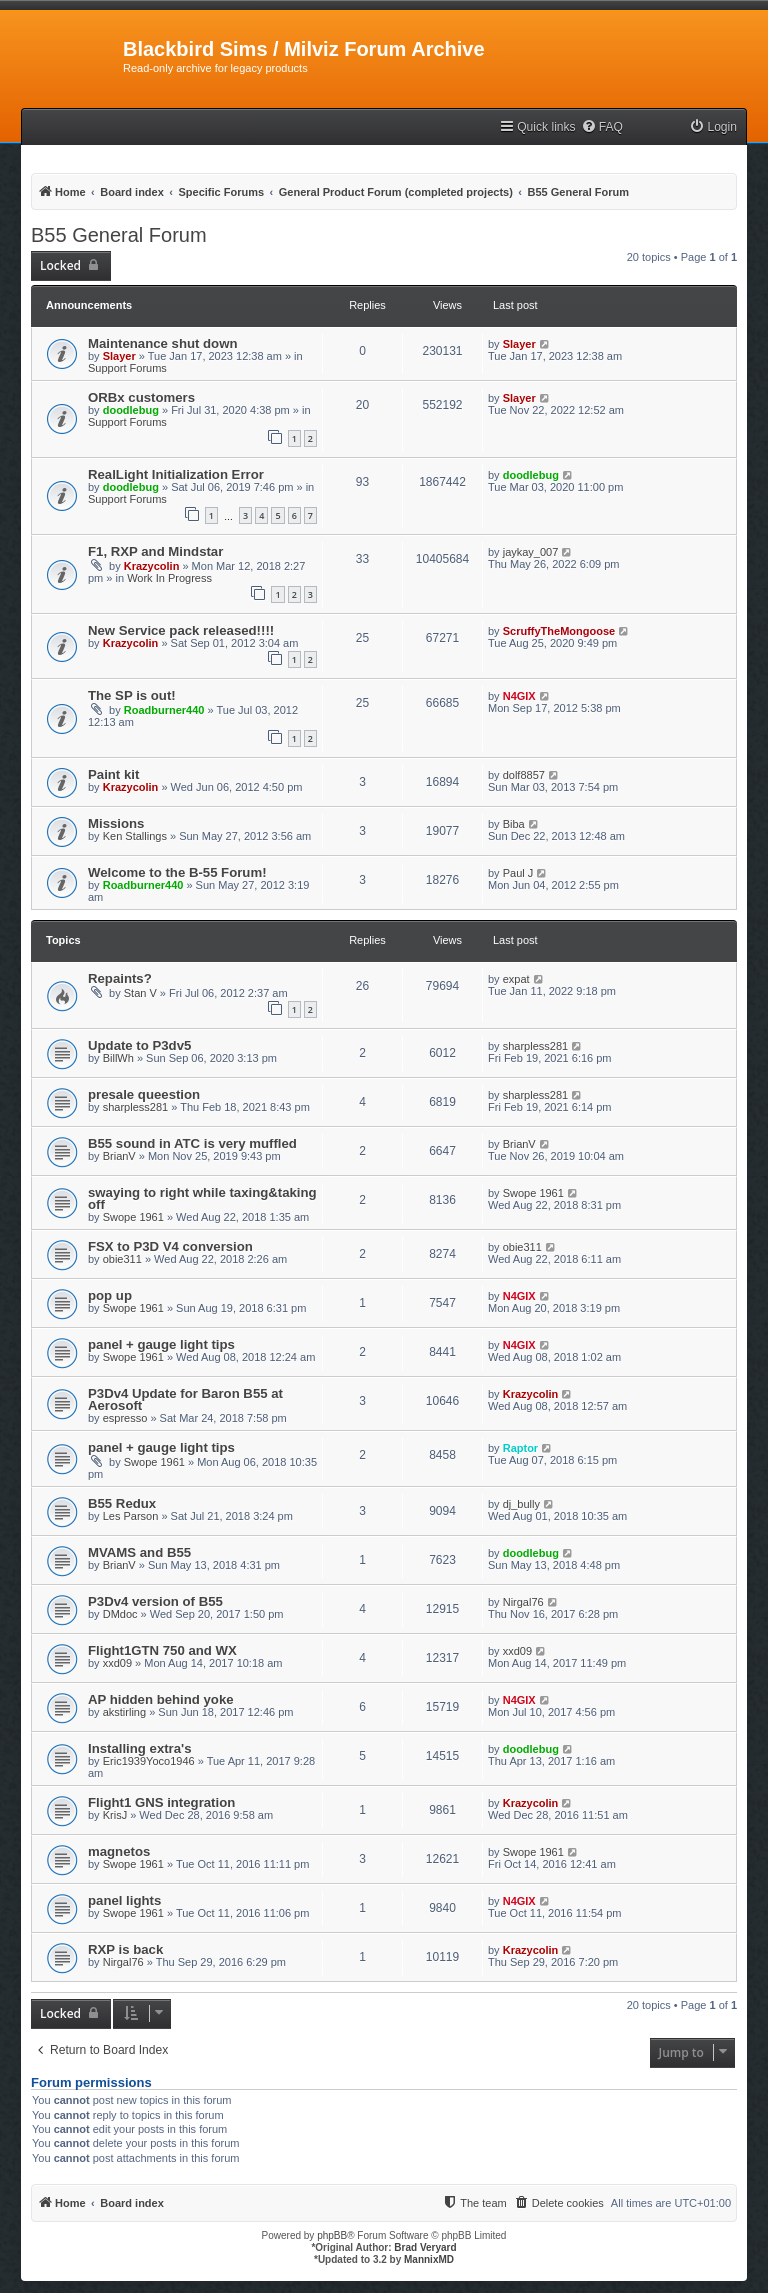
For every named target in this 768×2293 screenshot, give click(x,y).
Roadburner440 (164, 710)
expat (516, 979)
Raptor (520, 1448)
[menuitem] (602, 127)
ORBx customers (141, 397)
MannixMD (429, 2259)
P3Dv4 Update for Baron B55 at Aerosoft (185, 1399)
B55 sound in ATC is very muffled (192, 1143)
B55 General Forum (119, 235)
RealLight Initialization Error (176, 474)
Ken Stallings (135, 836)
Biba (514, 824)
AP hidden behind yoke (161, 1699)
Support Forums (127, 368)
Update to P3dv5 (139, 1045)
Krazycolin (152, 566)
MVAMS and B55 (139, 1552)
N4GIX (519, 696)
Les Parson (131, 1516)
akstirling (124, 1712)
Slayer (119, 356)
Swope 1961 (133, 1217)
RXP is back (125, 1949)
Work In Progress (169, 578)
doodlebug (131, 410)
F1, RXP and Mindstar (155, 551)
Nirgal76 (523, 1602)
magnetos (119, 1851)
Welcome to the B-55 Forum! (177, 872)
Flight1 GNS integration (161, 1802)
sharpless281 (535, 1046)
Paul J (518, 873)
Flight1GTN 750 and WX (162, 1650)
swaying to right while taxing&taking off (202, 1198)
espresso (125, 1418)
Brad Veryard (425, 2247)
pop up (110, 1295)
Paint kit (113, 774)
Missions (116, 823)
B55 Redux (122, 1503)
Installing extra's (140, 1748)
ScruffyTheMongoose (559, 631)
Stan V (140, 993)
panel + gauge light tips (161, 1344)
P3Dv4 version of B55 (155, 1601)
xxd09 (117, 1663)
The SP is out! (132, 695)
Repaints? (120, 978)
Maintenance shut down (162, 343)
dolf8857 (524, 775)
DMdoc (120, 1614)
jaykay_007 (531, 552)
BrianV (119, 1156)
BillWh (118, 1058)
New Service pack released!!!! (181, 630)
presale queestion (144, 1094)
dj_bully (521, 1504)
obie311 (122, 1259)
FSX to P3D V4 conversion (170, 1246)
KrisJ (115, 1815)
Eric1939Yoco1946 (149, 1761)
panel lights (124, 1900)
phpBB (332, 2235)
